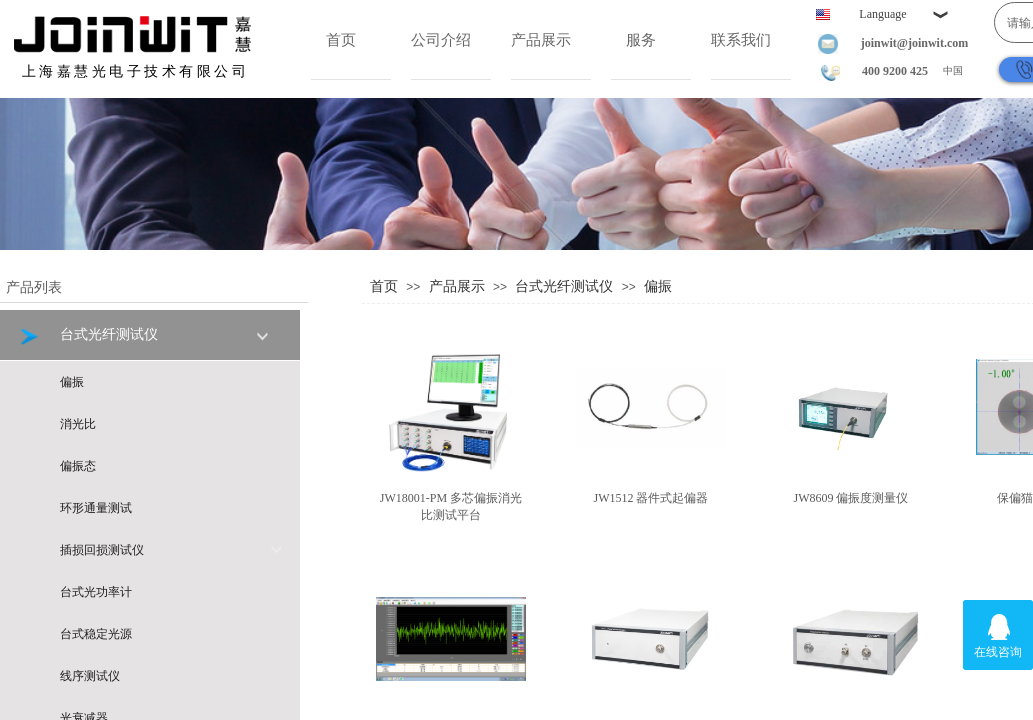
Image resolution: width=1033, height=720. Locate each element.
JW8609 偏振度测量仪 (851, 498)
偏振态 (78, 466)
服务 (641, 40)
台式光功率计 (96, 592)
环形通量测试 (96, 508)
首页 (341, 40)
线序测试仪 (90, 676)
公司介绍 (441, 40)
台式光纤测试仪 (564, 286)
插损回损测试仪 (172, 549)
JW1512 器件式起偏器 (651, 498)
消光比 (78, 424)
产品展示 (541, 40)
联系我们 (741, 40)
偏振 (658, 286)
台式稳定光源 (96, 634)
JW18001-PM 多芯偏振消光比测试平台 (451, 506)
